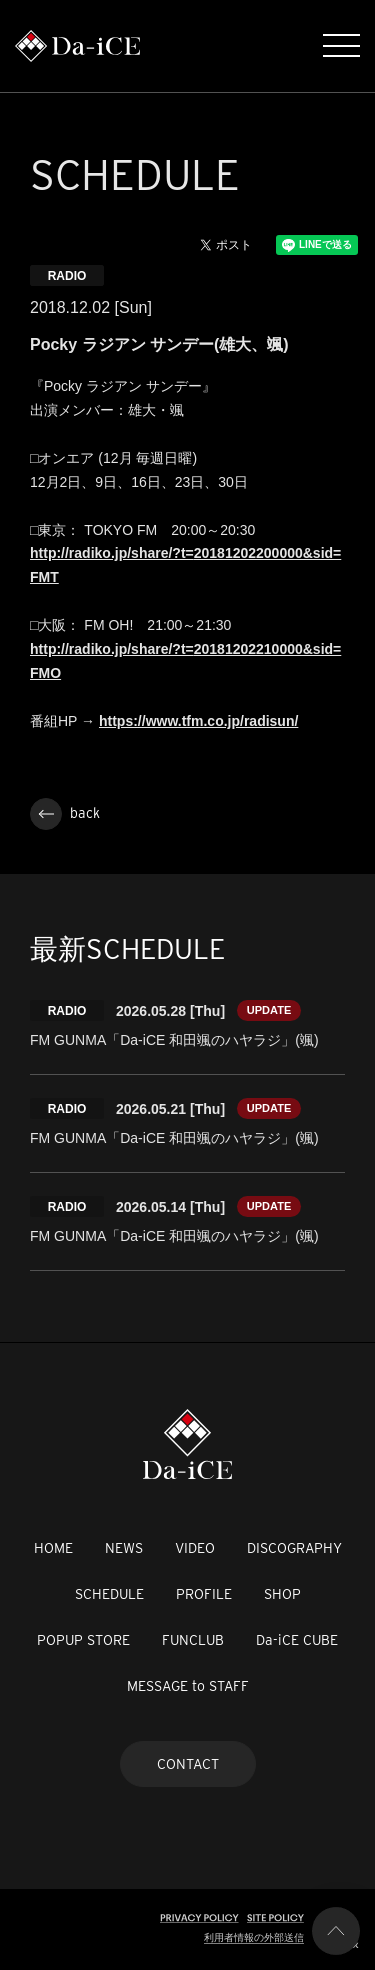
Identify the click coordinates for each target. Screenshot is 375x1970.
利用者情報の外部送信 (254, 1937)
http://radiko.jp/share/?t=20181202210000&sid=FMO (185, 661)
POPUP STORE (83, 1640)
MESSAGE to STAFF (188, 1686)
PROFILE (204, 1594)
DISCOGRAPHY (294, 1548)
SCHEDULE (109, 1594)
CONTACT (188, 1764)
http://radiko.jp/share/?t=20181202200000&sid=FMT (185, 565)
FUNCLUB (193, 1640)
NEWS (124, 1548)
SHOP (282, 1594)
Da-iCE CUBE (297, 1640)
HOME (53, 1548)
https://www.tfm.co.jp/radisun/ (198, 721)
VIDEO (195, 1548)
